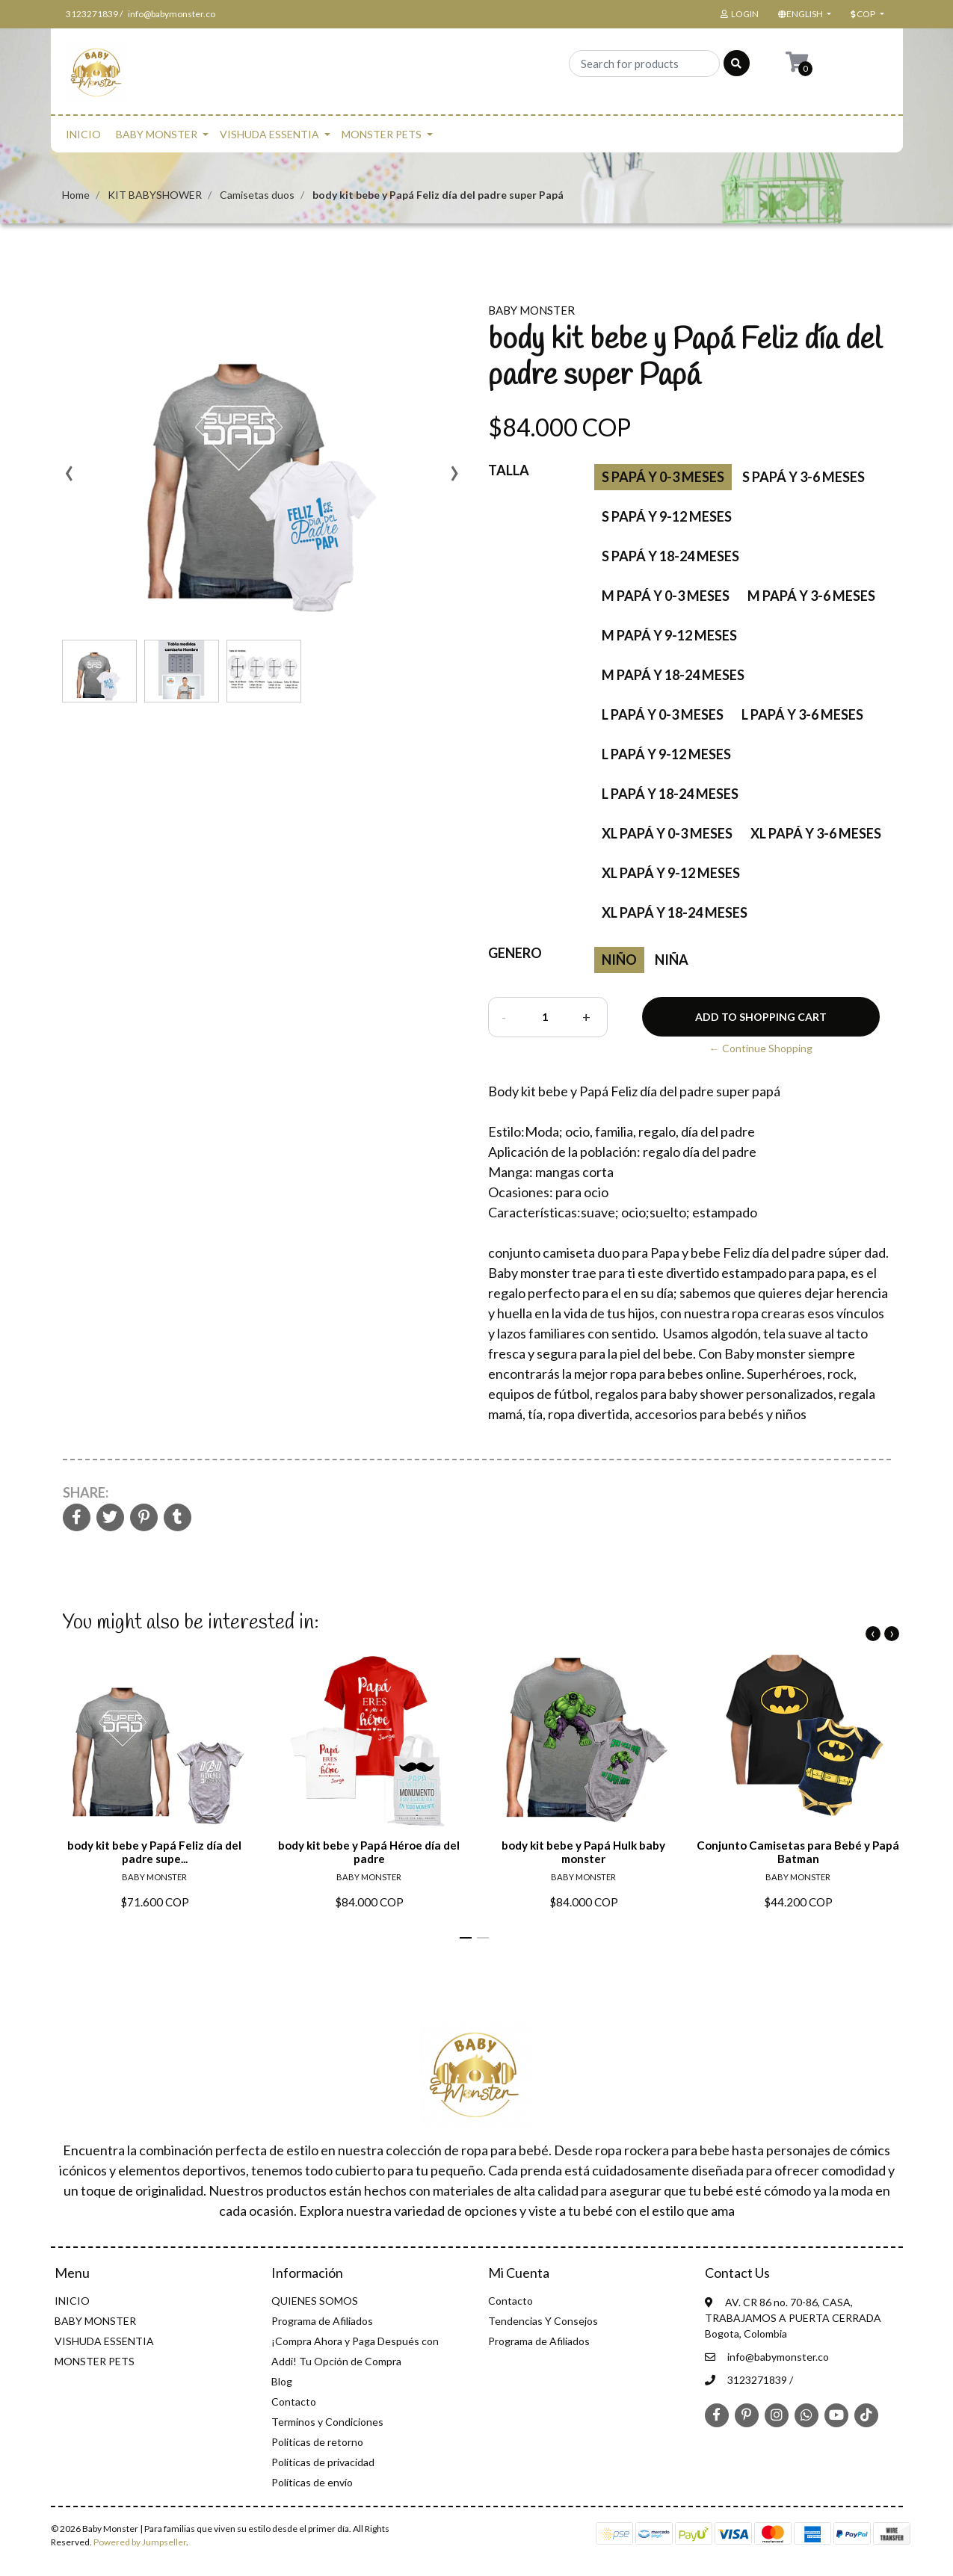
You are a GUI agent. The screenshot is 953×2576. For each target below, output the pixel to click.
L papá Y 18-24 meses (670, 793)
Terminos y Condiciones (327, 2421)
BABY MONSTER (156, 134)
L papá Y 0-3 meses (663, 714)
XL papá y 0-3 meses (667, 833)
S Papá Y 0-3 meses (663, 477)
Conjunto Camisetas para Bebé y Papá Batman (798, 1851)
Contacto (293, 2401)
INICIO (83, 134)
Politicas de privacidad (322, 2462)
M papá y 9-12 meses (669, 635)
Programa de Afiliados (322, 2320)
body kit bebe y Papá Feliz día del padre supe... (154, 1851)
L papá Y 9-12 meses (666, 754)
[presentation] (69, 478)
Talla (508, 470)
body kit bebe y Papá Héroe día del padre (369, 1851)
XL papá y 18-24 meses (674, 912)
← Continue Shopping (760, 1048)
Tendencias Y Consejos (543, 2320)
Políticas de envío (312, 2482)
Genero (515, 953)
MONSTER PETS (382, 134)
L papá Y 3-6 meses (802, 714)
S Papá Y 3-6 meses (803, 477)
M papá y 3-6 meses (811, 595)
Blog (281, 2381)
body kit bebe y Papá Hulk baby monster (583, 1851)
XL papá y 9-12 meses (671, 873)
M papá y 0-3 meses (666, 595)
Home (76, 194)
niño (619, 959)
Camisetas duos (257, 194)
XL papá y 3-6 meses (815, 833)
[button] (803, 14)
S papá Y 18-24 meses (670, 556)
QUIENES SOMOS (314, 2300)
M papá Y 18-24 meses (673, 675)
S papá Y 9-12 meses (667, 516)
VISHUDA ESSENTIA (269, 134)
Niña (671, 959)
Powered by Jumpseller (139, 2542)
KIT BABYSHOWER (155, 194)
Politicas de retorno (317, 2442)
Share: (85, 1492)
